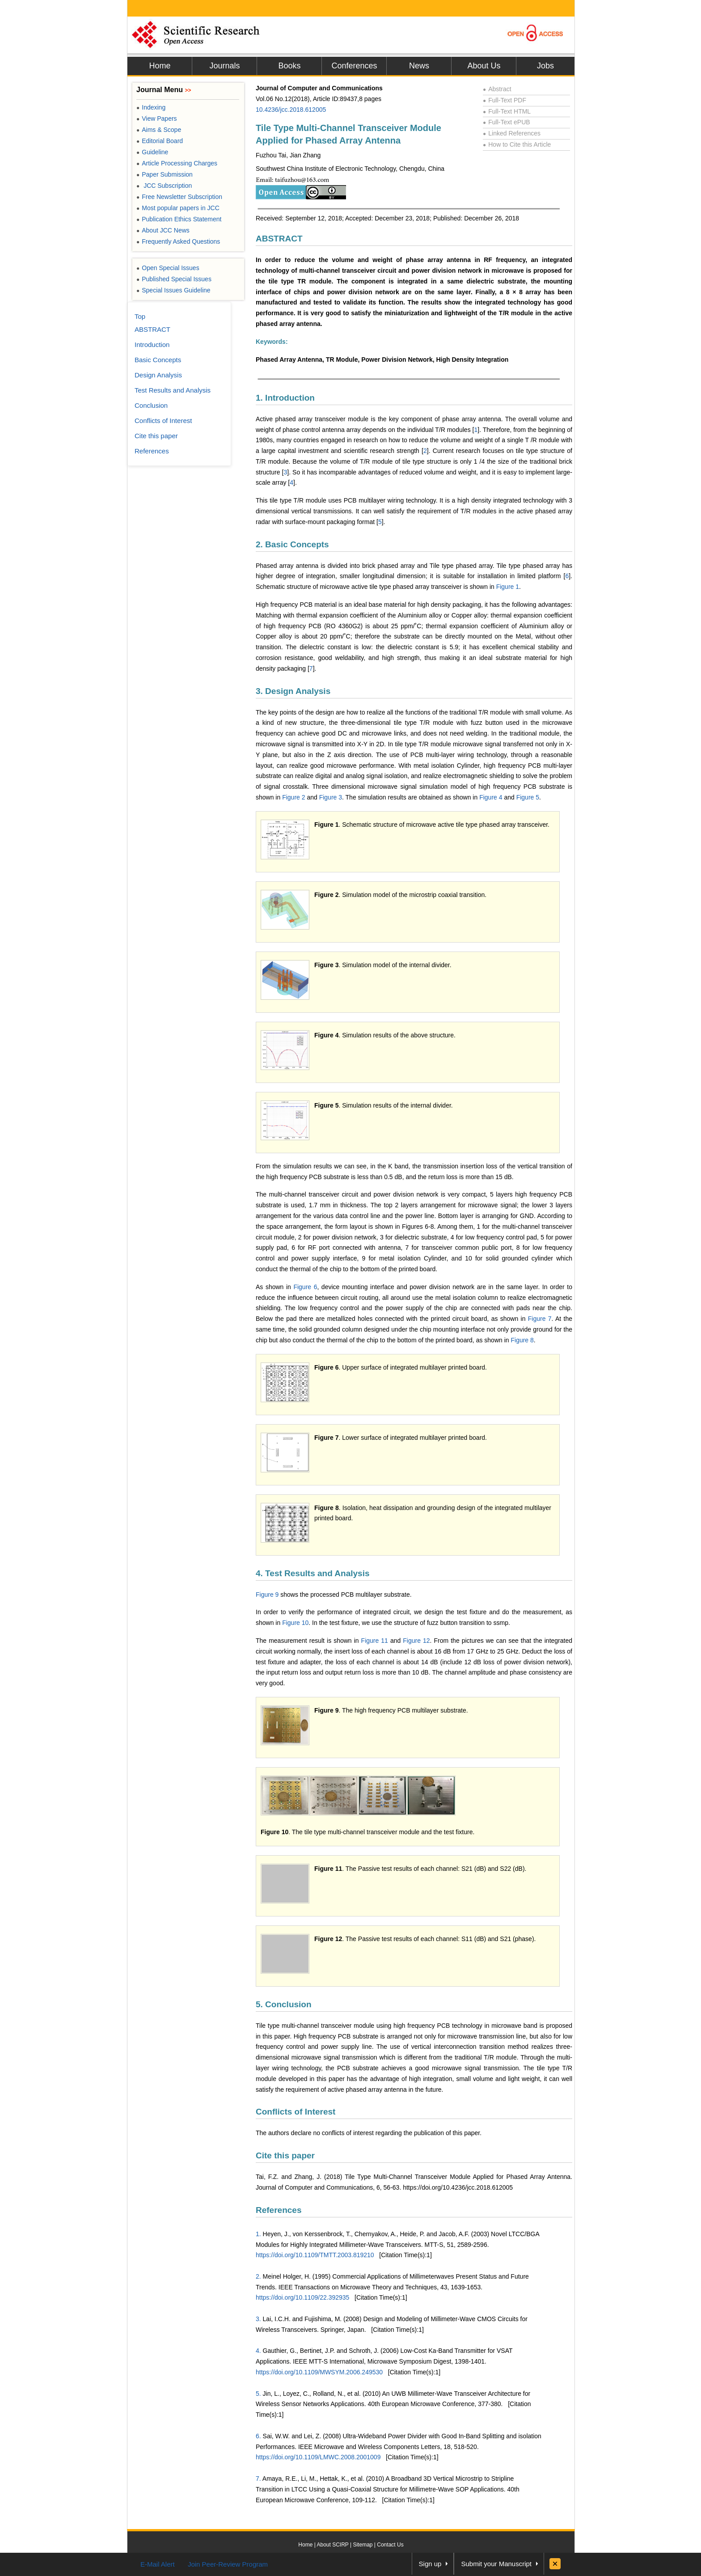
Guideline (152, 152)
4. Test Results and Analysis (312, 1573)
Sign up (430, 2564)
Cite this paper (285, 2155)
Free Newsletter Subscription (179, 196)
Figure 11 (374, 1640)
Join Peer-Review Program (228, 2564)
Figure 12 (416, 1640)
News (419, 65)
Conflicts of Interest (295, 2111)
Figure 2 (293, 797)
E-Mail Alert (157, 2564)
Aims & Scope (158, 129)
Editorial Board (159, 140)
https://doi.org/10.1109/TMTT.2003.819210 (315, 2255)
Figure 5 (527, 797)
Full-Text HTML (507, 111)
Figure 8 (522, 1340)
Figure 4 (490, 797)
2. (258, 2276)
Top (140, 316)
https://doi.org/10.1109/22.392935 (302, 2297)
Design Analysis (158, 375)
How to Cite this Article (517, 144)
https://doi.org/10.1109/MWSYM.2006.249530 (319, 2372)
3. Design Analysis (293, 691)
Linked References (512, 133)
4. (258, 2350)
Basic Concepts (158, 360)
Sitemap (362, 2545)
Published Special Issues (173, 279)
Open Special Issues (167, 267)
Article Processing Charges (176, 163)
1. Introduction (285, 397)
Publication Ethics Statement (178, 219)
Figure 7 (540, 1318)
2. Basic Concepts (292, 544)
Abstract (497, 89)
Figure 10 (295, 1622)
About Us (483, 65)
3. (258, 2318)
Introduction (152, 344)
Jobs (545, 65)
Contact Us (390, 2545)
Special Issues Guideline (173, 290)
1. (258, 2234)
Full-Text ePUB (506, 122)
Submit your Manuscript (496, 2564)
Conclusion (151, 405)
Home (159, 65)
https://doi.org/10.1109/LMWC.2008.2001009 (318, 2457)
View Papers (156, 118)
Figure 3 (330, 797)
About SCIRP (333, 2545)
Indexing (150, 107)
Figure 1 (507, 586)
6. (258, 2436)
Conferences (354, 65)
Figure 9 (267, 1594)
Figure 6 (305, 1286)
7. (258, 2478)
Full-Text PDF (504, 100)
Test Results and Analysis (173, 390)
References (278, 2210)
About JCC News (163, 230)
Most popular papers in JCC (178, 207)
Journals (224, 65)
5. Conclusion (284, 2004)
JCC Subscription (164, 185)
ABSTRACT (279, 238)
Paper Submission (164, 174)
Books (289, 65)
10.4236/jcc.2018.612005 (291, 109)
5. (258, 2393)
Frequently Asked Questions (178, 241)
